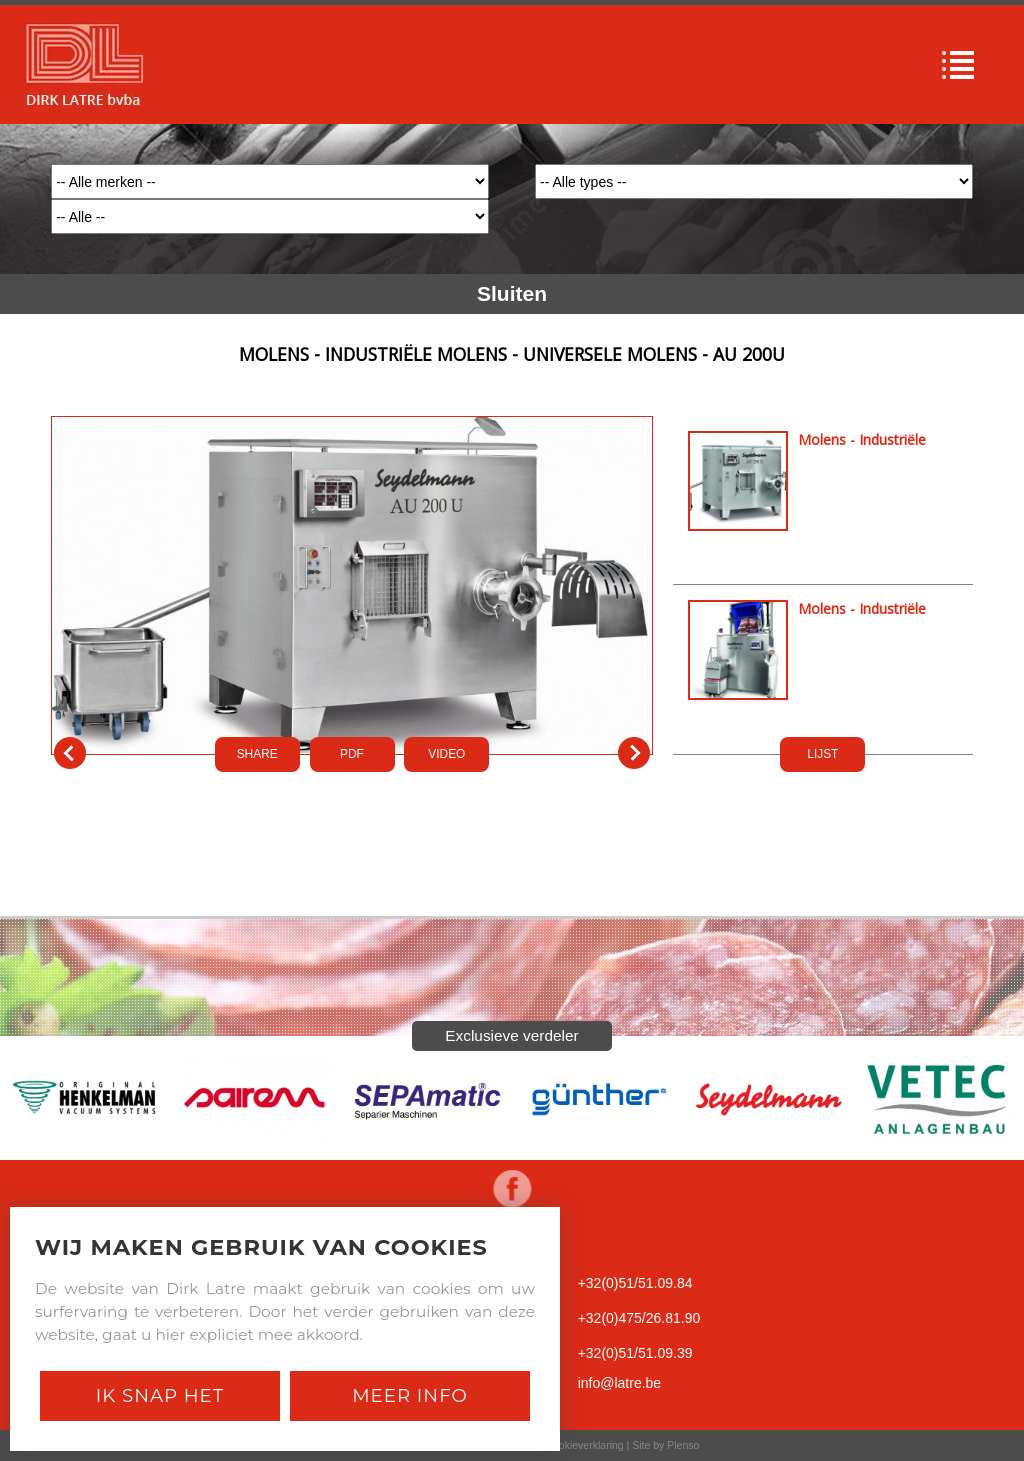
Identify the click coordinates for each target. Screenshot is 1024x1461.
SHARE (257, 754)
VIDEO (446, 754)
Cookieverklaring (584, 1445)
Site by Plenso (665, 1445)
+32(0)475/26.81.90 (639, 1318)
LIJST (822, 754)
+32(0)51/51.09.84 (635, 1283)
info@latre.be (619, 1383)
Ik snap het (160, 1395)
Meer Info (410, 1395)
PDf (352, 754)
